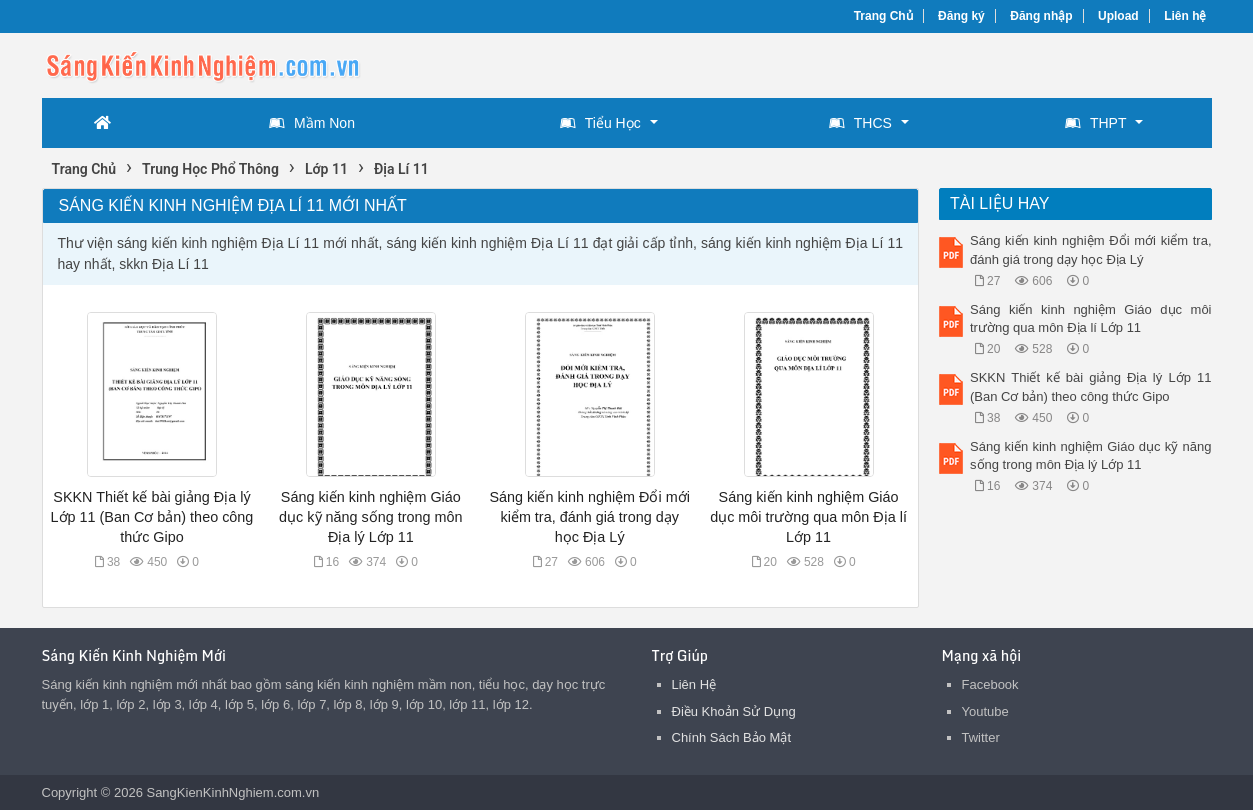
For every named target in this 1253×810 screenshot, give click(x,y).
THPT (1096, 123)
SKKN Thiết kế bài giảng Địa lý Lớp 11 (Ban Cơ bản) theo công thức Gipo (152, 517)
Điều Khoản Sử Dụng (734, 711)
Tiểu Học (600, 123)
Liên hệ (1185, 16)
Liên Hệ (694, 684)
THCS (860, 123)
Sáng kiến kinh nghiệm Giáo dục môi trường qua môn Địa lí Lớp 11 (808, 517)
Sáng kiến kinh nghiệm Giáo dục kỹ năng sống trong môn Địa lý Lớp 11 (370, 517)
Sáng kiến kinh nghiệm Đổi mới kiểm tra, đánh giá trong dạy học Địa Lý (590, 517)
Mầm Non (312, 123)
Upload (1118, 16)
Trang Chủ (883, 16)
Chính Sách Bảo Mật (732, 737)
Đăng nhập (1041, 16)
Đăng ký (961, 16)
